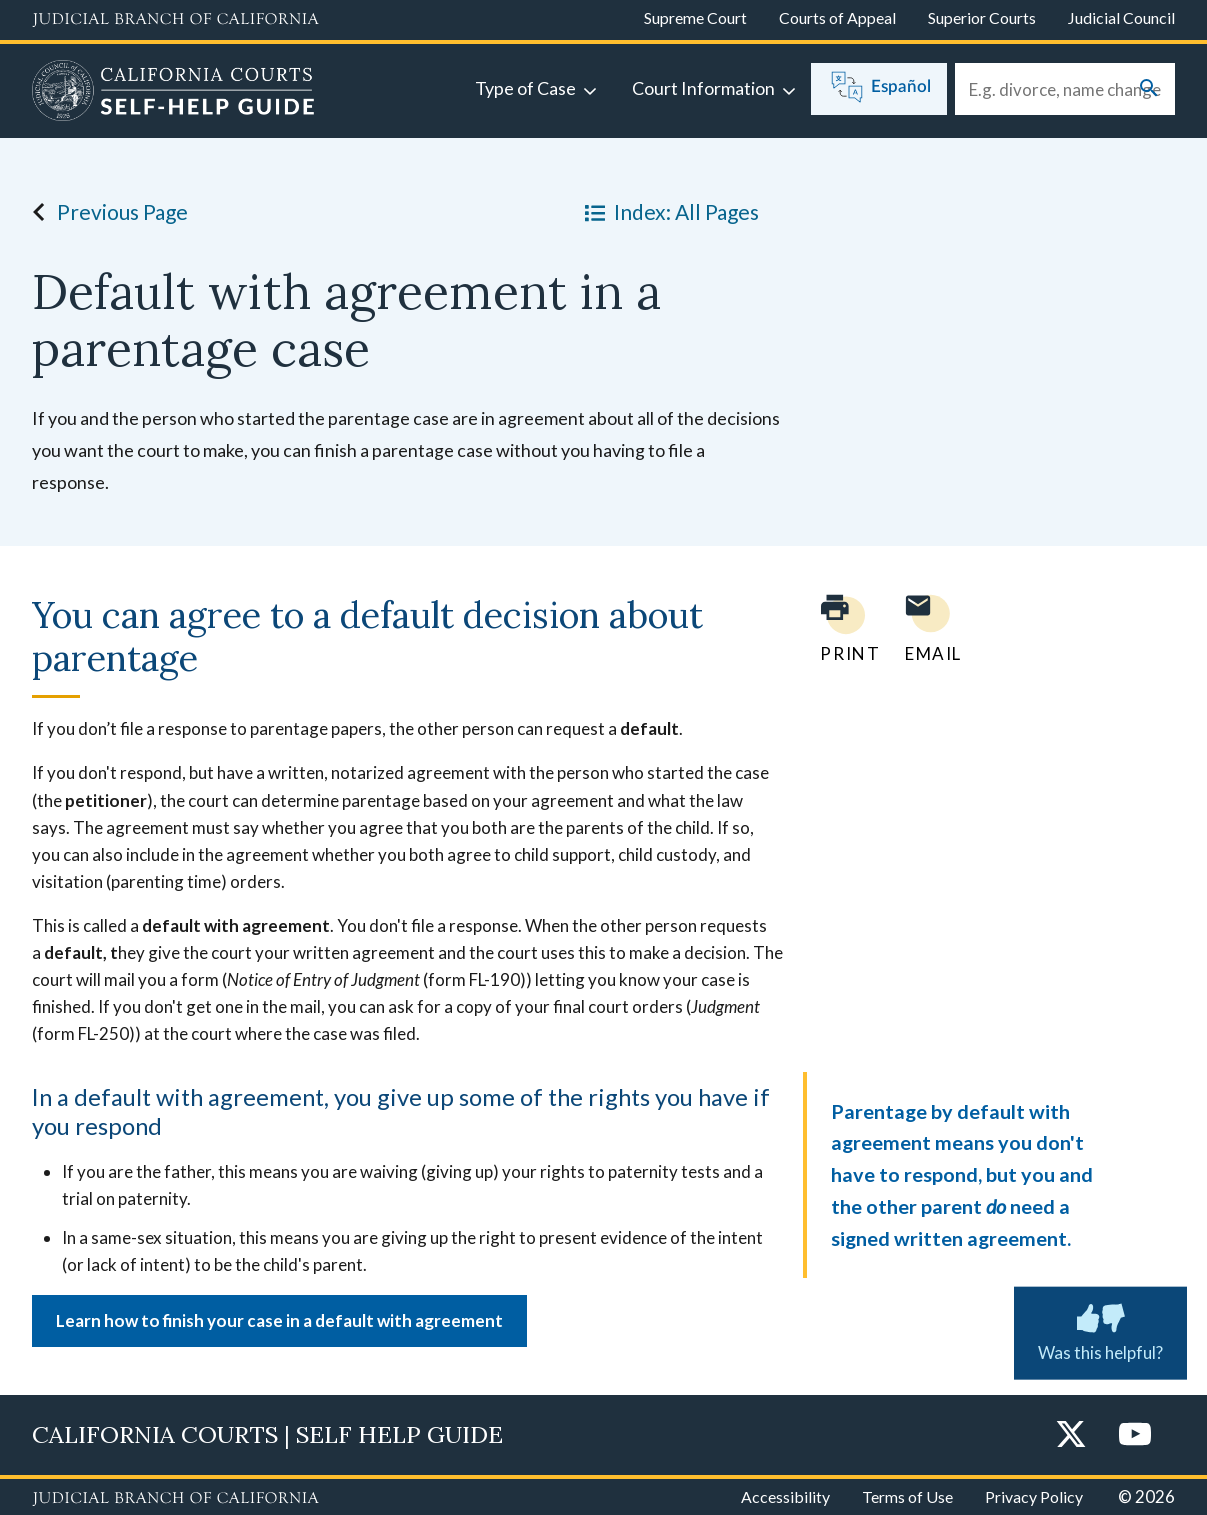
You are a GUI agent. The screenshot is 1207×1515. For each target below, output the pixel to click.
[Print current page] (838, 628)
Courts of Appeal (837, 17)
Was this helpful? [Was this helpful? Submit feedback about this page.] (1100, 1329)
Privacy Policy (1034, 1496)
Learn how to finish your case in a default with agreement (279, 1320)
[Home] (173, 93)
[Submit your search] (1149, 89)
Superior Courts (982, 17)
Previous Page (104, 212)
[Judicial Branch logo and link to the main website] (175, 20)
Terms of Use (907, 1496)
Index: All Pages (668, 212)
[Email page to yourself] (928, 628)
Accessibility (785, 1496)
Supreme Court (695, 17)
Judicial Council (1121, 17)
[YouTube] (1135, 1435)
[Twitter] (1071, 1435)
